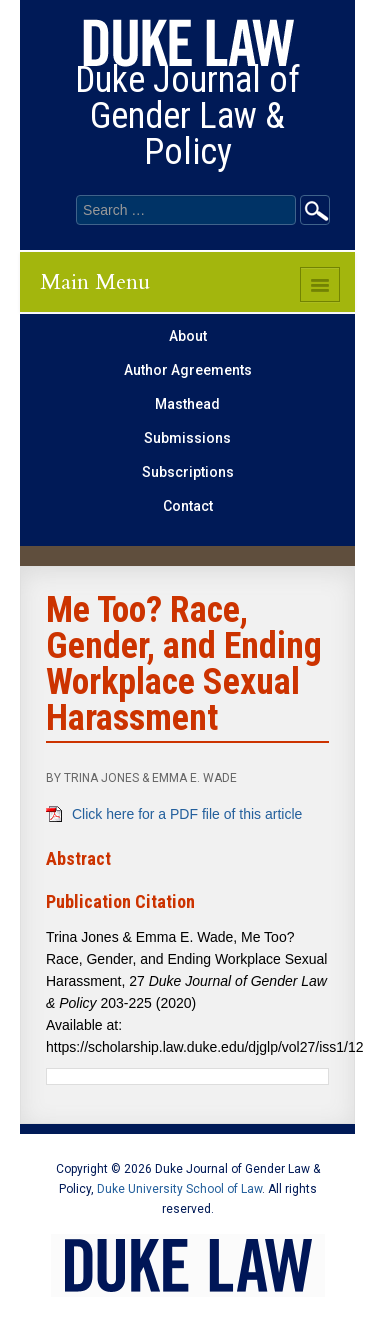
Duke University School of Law (179, 1189)
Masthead (187, 404)
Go (315, 210)
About (188, 336)
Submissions (187, 438)
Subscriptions (188, 472)
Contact (188, 506)
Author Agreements (188, 370)
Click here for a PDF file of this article (187, 814)
